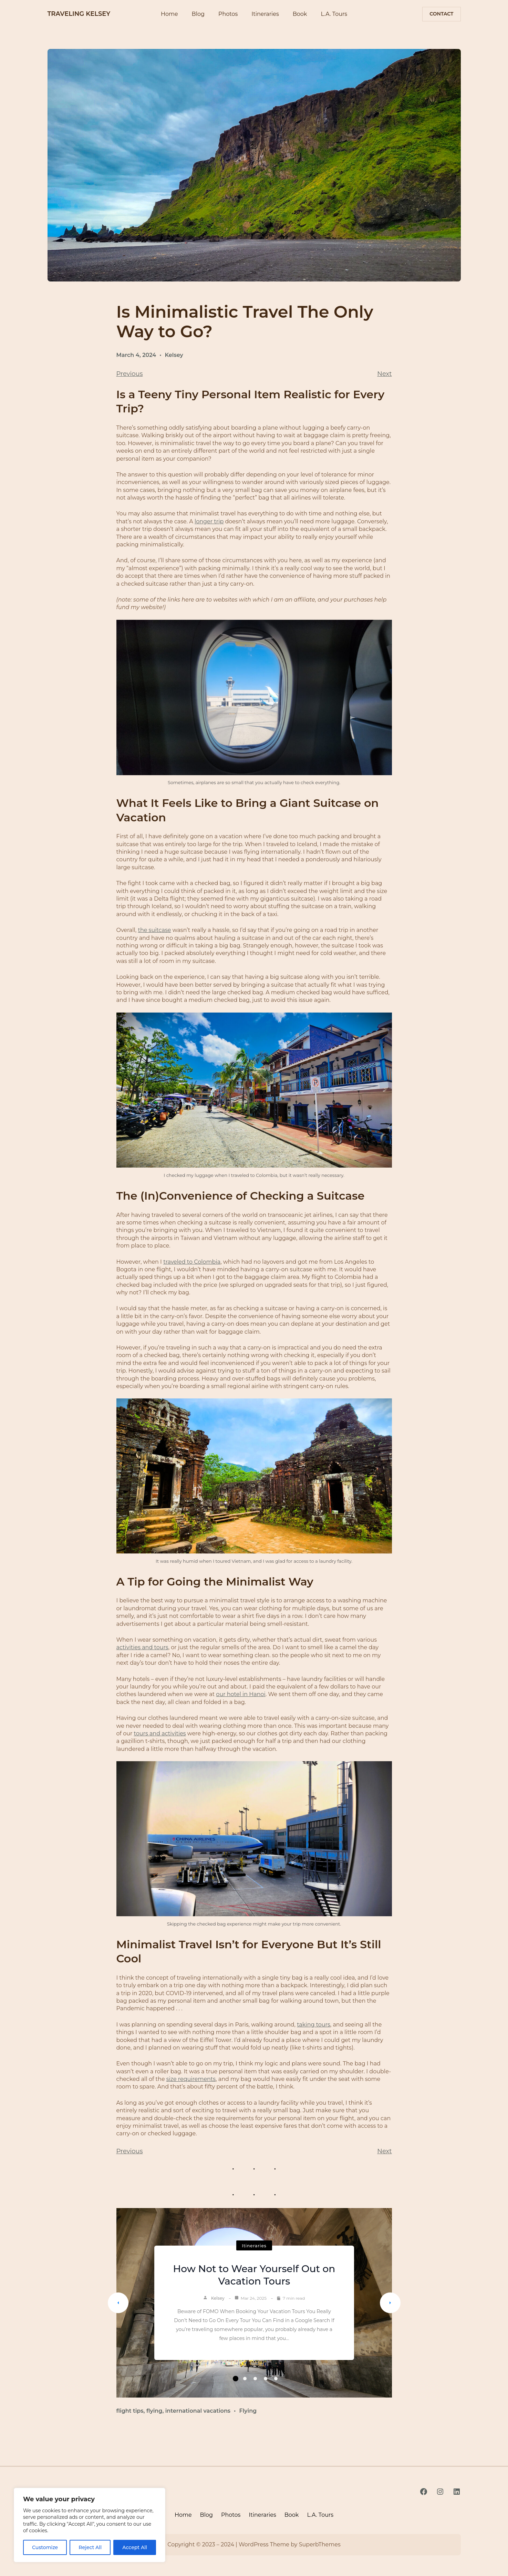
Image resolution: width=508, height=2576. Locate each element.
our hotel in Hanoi (241, 1694)
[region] (89, 2525)
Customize (45, 2547)
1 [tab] (235, 2378)
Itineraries (254, 2245)
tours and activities (160, 1733)
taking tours (313, 2024)
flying (154, 2411)
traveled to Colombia (191, 1262)
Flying (248, 2411)
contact (441, 14)
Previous (129, 374)
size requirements (191, 2079)
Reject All (90, 2547)
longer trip (209, 521)
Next (384, 374)
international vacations (197, 2411)
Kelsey (174, 355)
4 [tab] (265, 2378)
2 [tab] (245, 2378)
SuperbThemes (320, 2544)
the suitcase (154, 930)
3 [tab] (255, 2378)
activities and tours (142, 1647)
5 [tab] (276, 2378)
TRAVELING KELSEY (79, 14)
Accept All (134, 2547)
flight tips (130, 2411)
